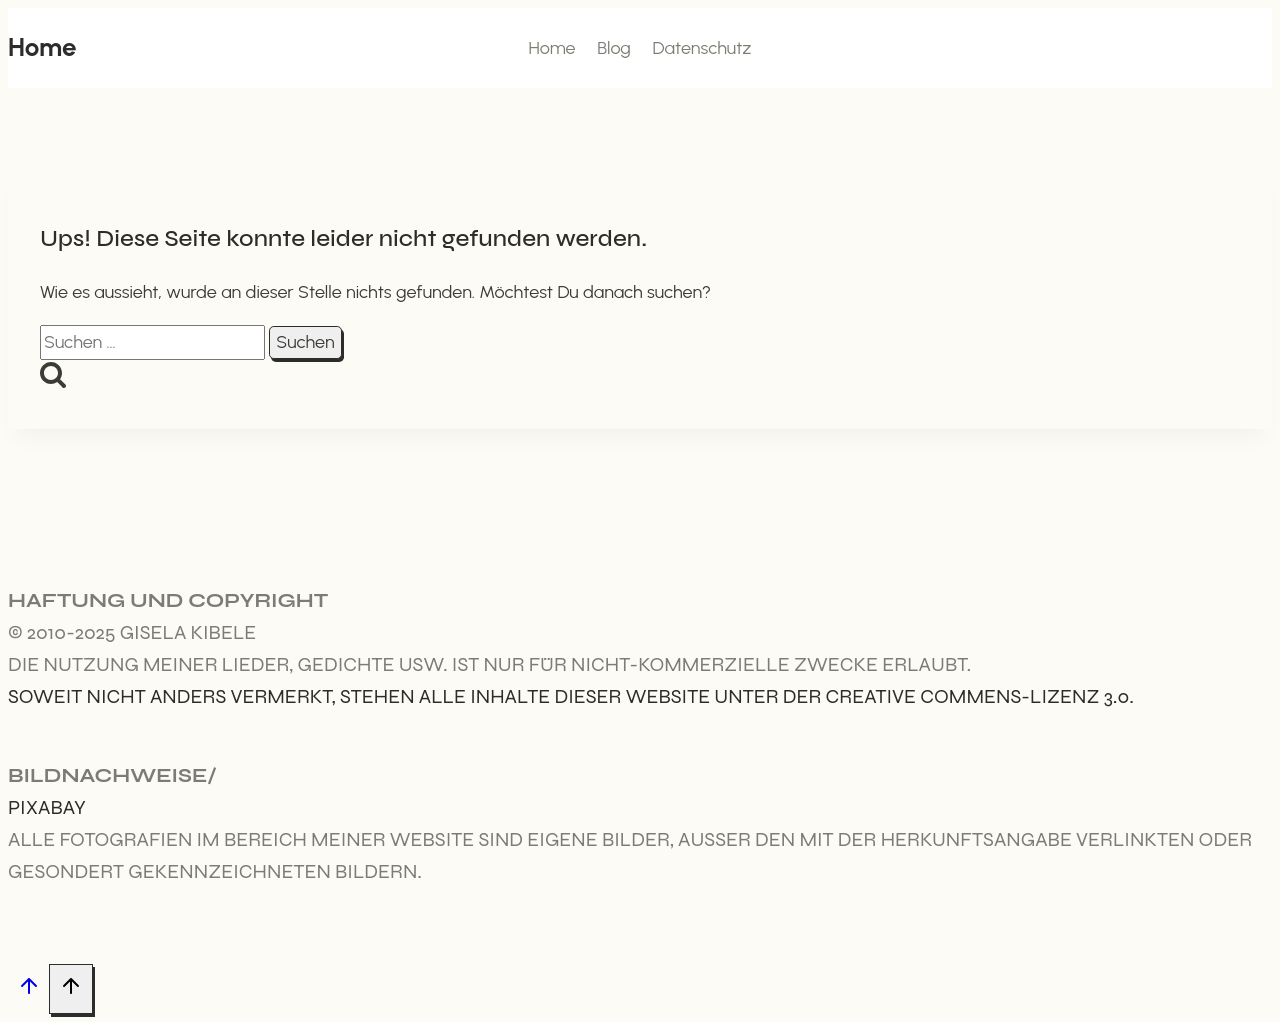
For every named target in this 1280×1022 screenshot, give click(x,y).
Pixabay (47, 807)
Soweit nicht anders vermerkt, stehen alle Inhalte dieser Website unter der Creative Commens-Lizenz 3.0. (571, 696)
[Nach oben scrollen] (28, 989)
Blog (614, 48)
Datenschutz (701, 48)
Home (551, 48)
